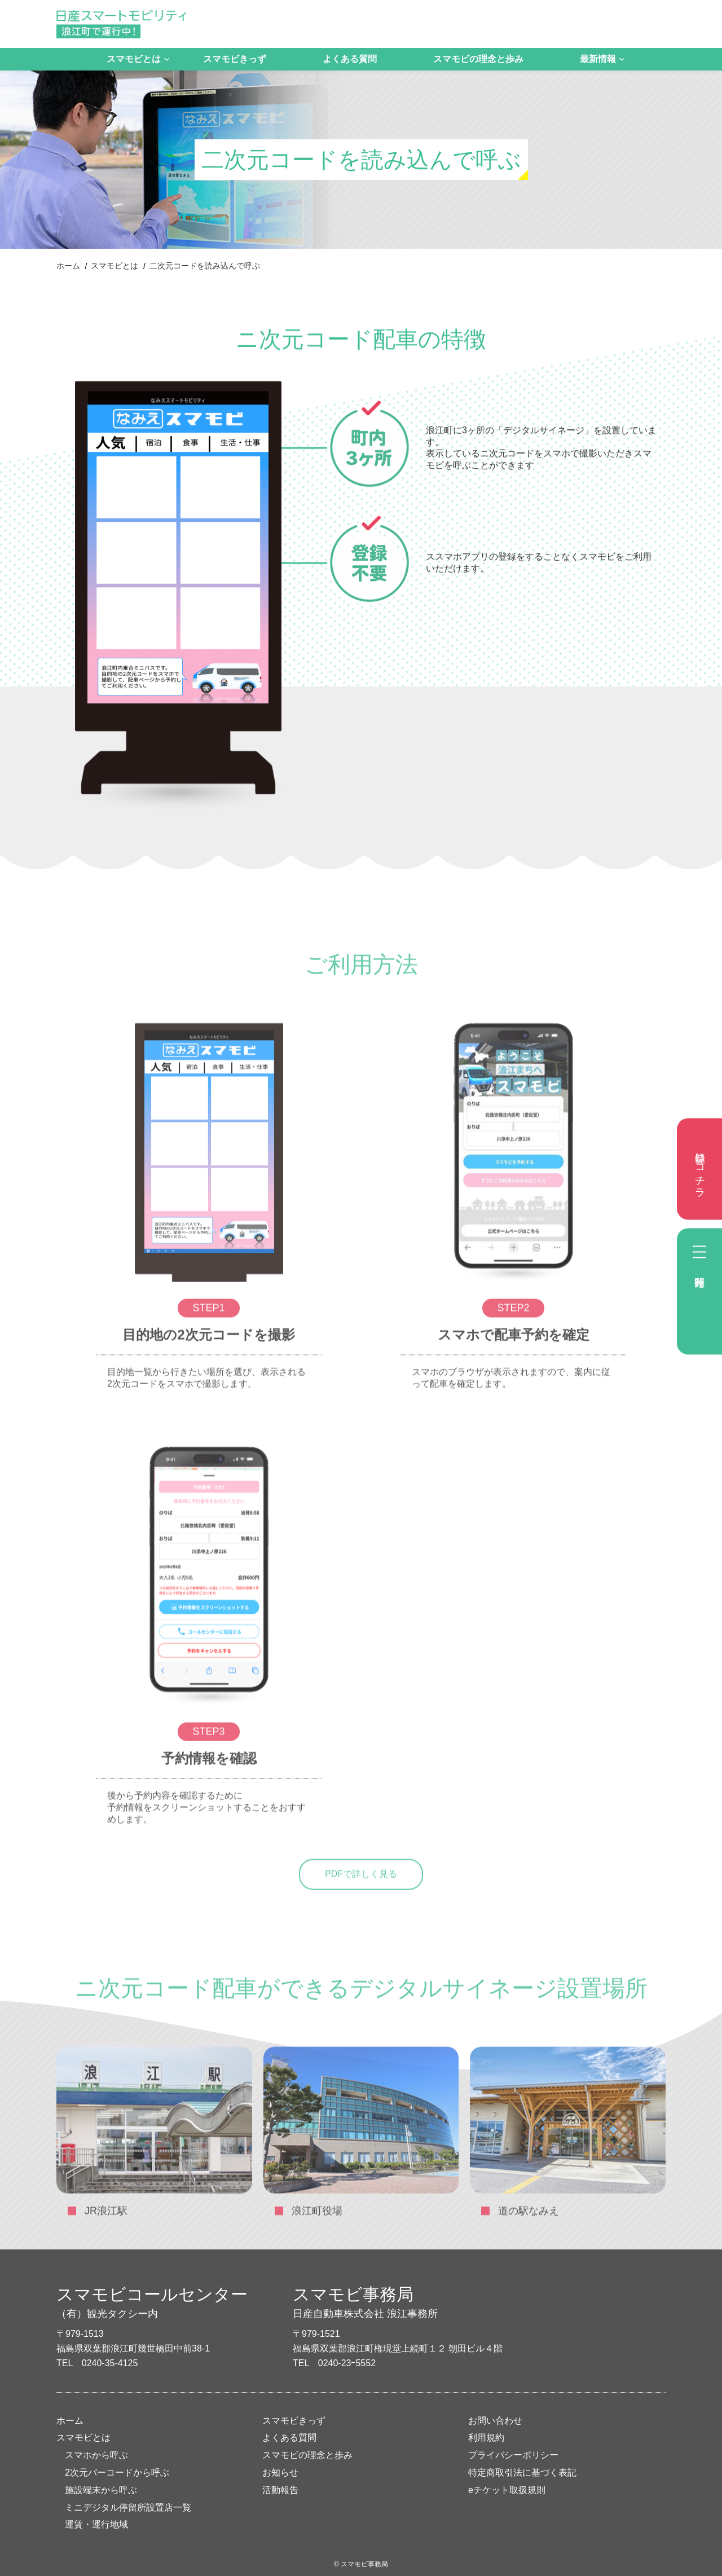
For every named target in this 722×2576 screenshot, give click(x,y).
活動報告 (280, 2490)
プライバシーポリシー (513, 2455)
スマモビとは (134, 59)
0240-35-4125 (110, 2363)
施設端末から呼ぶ (101, 2490)
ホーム (68, 265)
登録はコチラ (700, 1169)
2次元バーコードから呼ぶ (117, 2472)
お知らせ (280, 2472)
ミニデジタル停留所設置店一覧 (128, 2507)
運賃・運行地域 (96, 2524)
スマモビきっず (234, 59)
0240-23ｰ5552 (347, 2363)
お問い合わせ (495, 2420)
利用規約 (486, 2437)
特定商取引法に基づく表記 (522, 2472)
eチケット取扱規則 (506, 2490)
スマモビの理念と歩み (478, 59)
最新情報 (598, 59)
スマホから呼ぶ (96, 2455)
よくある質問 (350, 59)
